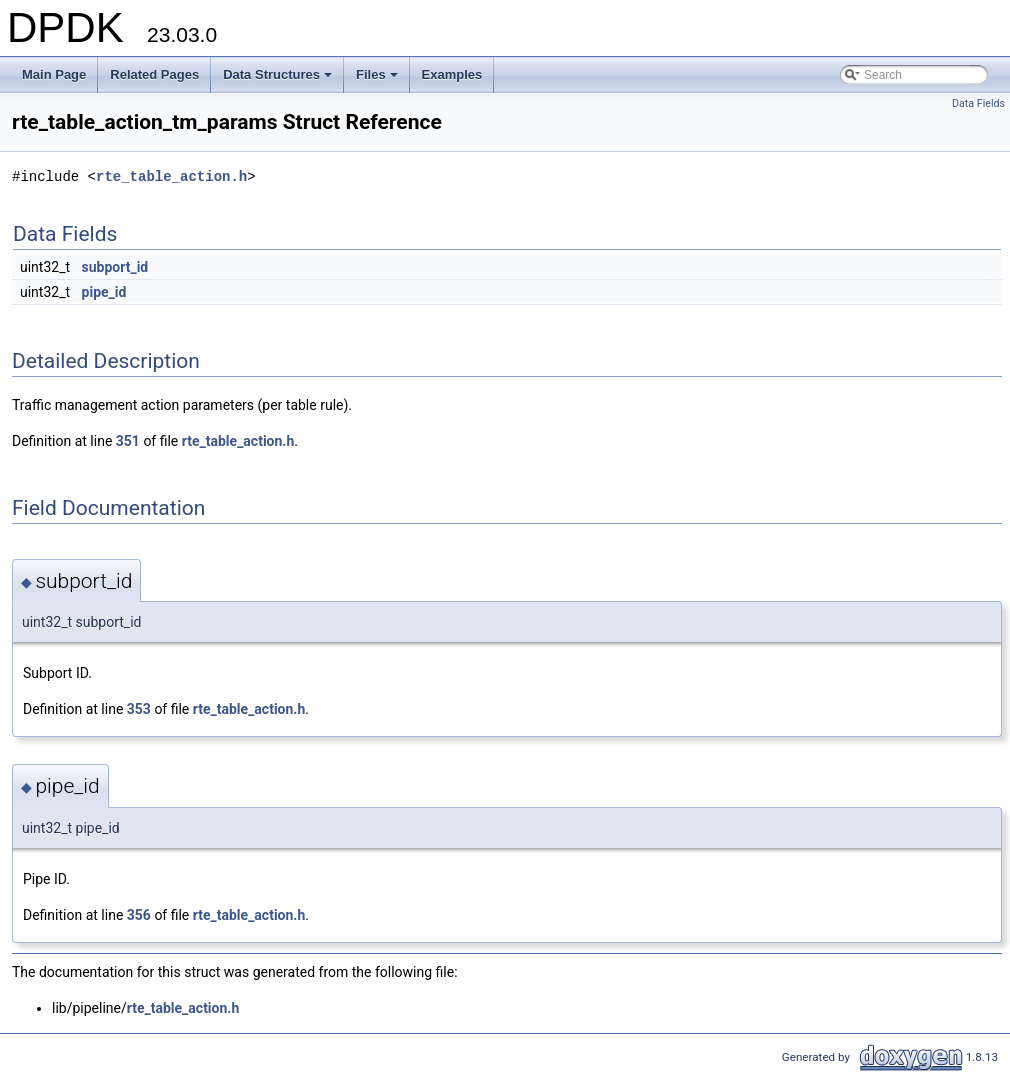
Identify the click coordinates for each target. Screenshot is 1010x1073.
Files (378, 80)
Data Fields (978, 103)
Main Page (54, 74)
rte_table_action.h (171, 176)
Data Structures (279, 80)
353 (139, 709)
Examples (452, 74)
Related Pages (154, 74)
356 (139, 915)
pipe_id (104, 292)
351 (128, 441)
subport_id (115, 267)
